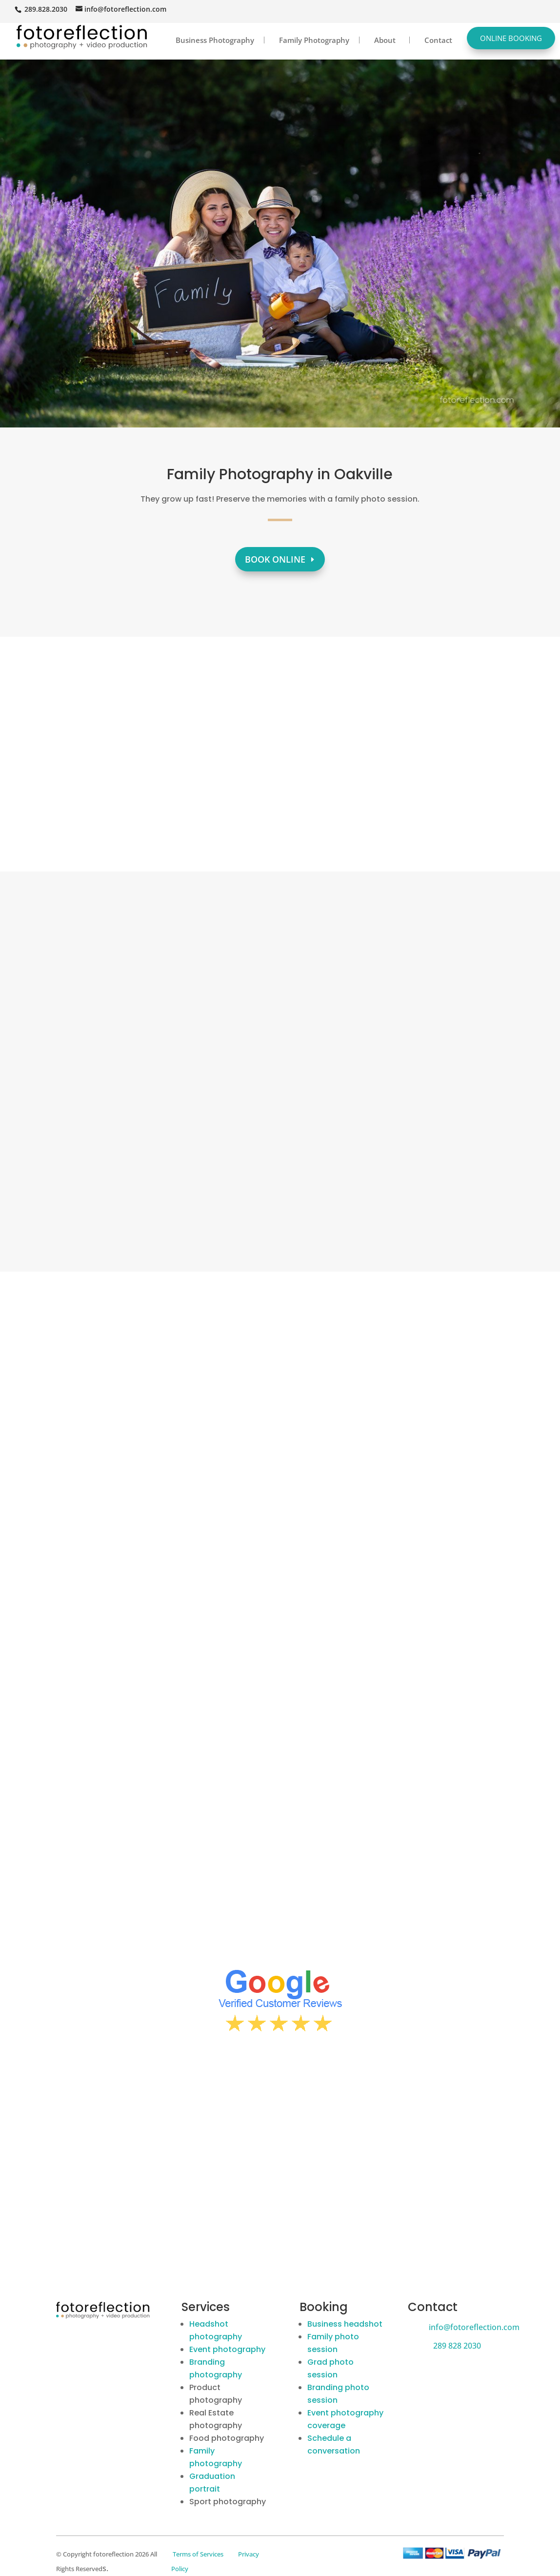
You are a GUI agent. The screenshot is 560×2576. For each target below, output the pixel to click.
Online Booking (511, 38)
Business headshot (344, 2324)
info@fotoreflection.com (474, 2327)
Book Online (275, 559)
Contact (438, 40)
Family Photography (314, 40)
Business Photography (215, 40)
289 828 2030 (457, 2345)
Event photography (227, 2349)
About (385, 40)
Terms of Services (198, 2554)
